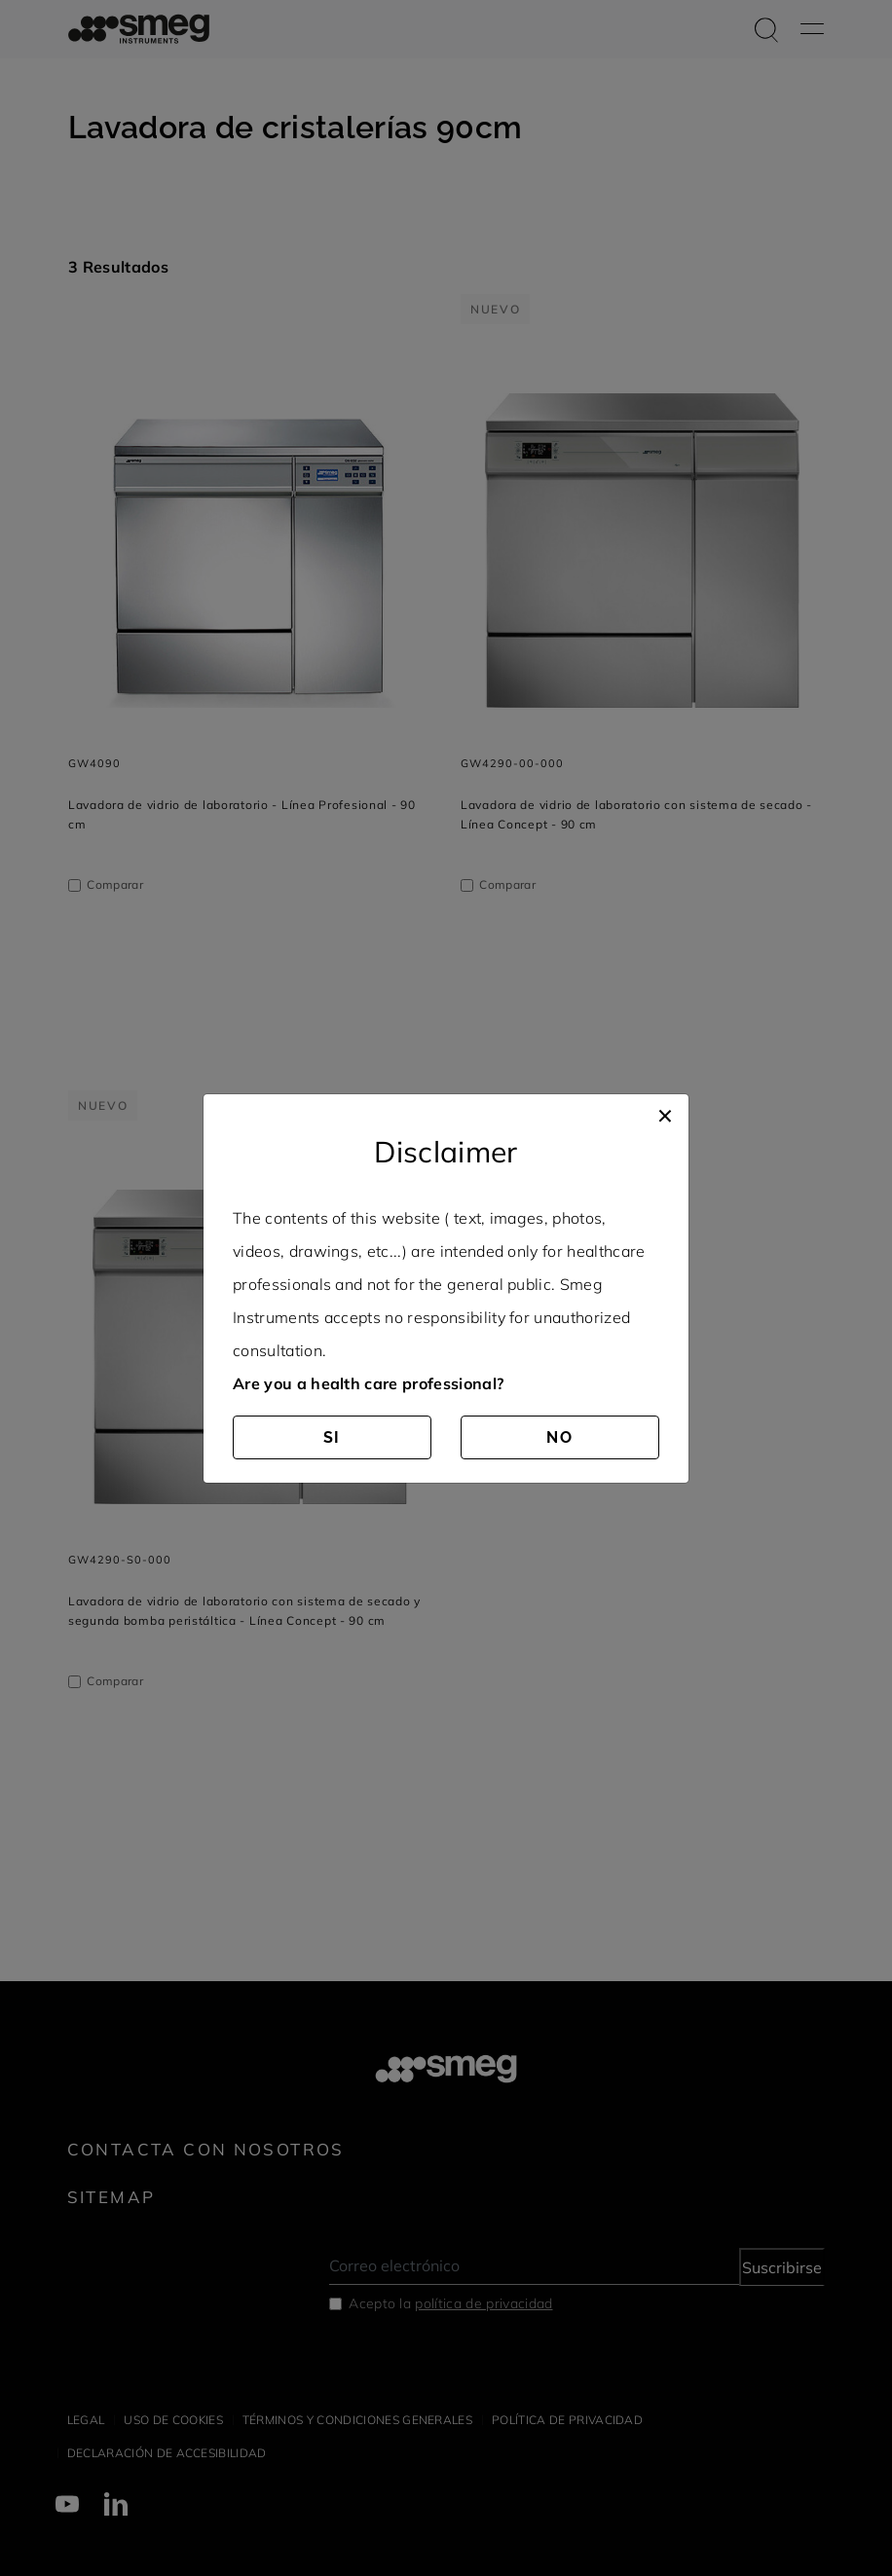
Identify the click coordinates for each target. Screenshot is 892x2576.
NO (560, 1437)
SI (332, 1437)
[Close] (665, 1113)
